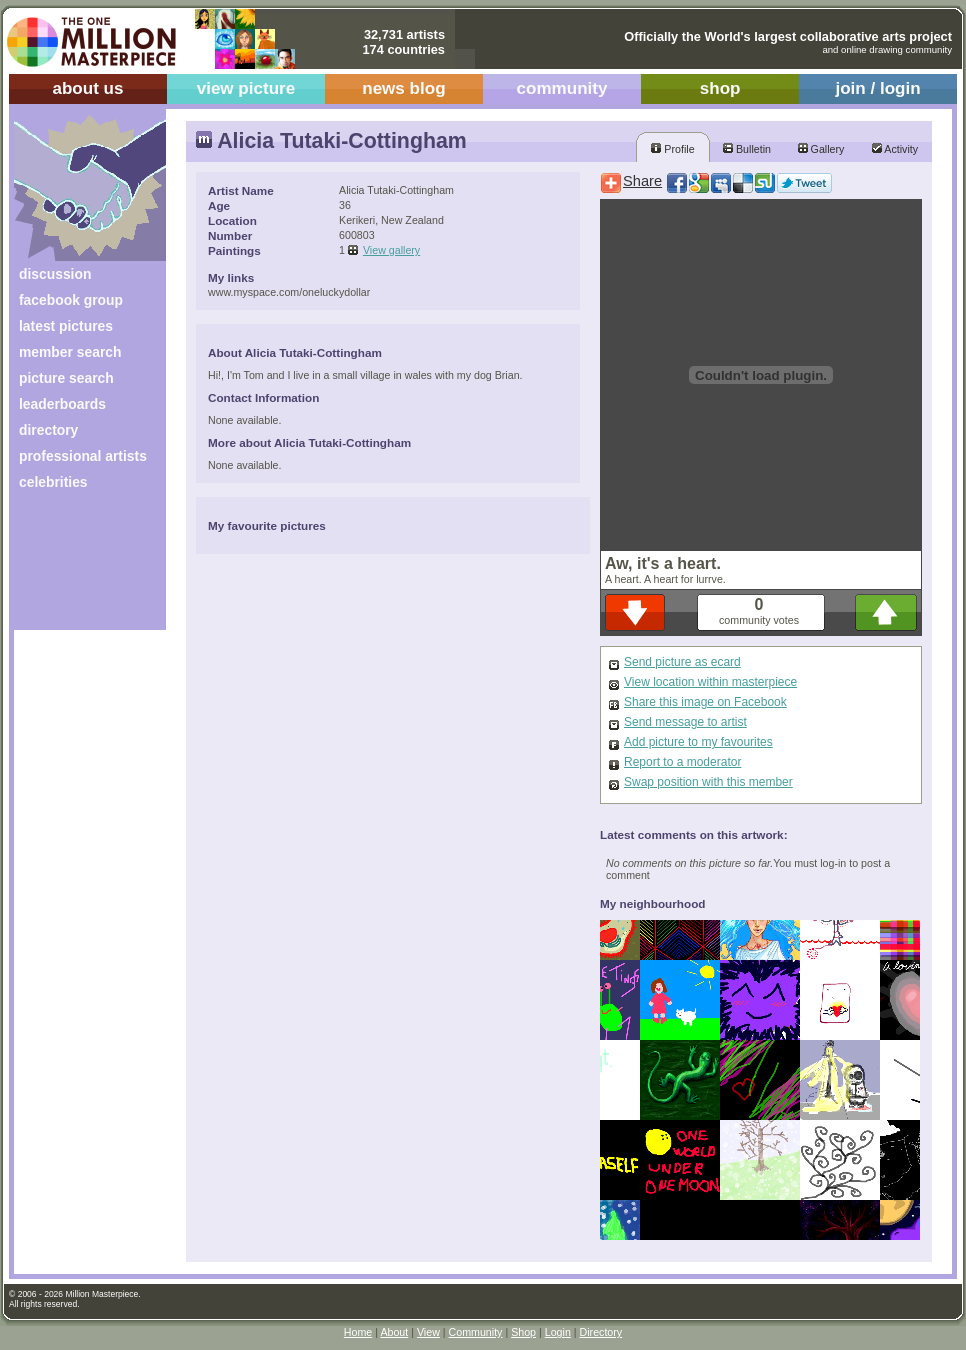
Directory (601, 1332)
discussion (55, 274)
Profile (672, 149)
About (394, 1332)
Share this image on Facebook (705, 702)
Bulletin (747, 149)
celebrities (53, 482)
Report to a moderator (682, 762)
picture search (66, 378)
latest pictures (66, 326)
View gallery (391, 250)
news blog (403, 88)
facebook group (71, 300)
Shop (523, 1332)
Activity (895, 149)
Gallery (821, 149)
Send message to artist (685, 722)
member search (70, 352)
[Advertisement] (76, 567)
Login (558, 1332)
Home (358, 1332)
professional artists (83, 456)
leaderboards (62, 404)
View (428, 1332)
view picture (246, 88)
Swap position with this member (708, 782)
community (562, 88)
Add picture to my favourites (698, 742)
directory (48, 430)
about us (87, 88)
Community (476, 1332)
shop (720, 88)
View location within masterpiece (710, 682)
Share (642, 181)
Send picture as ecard (682, 662)
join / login (877, 88)
